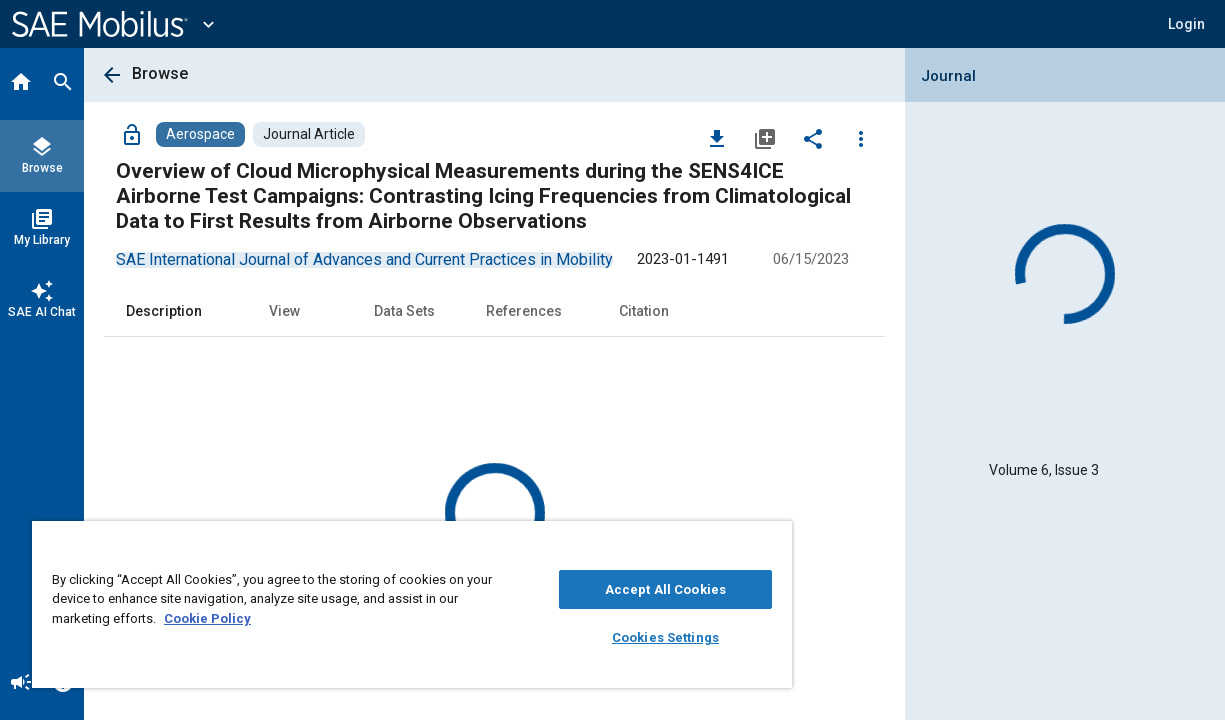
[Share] (813, 138)
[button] (1186, 24)
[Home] (21, 84)
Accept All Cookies (623, 589)
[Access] (132, 134)
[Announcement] (21, 684)
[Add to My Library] (765, 138)
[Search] (63, 84)
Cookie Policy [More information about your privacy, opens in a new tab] (229, 618)
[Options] (861, 138)
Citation (644, 311)
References (524, 311)
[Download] (717, 138)
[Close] (722, 543)
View (284, 311)
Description (164, 311)
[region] (387, 604)
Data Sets (404, 311)
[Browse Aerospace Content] (200, 134)
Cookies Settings (623, 637)
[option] (364, 259)
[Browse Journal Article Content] (309, 134)
